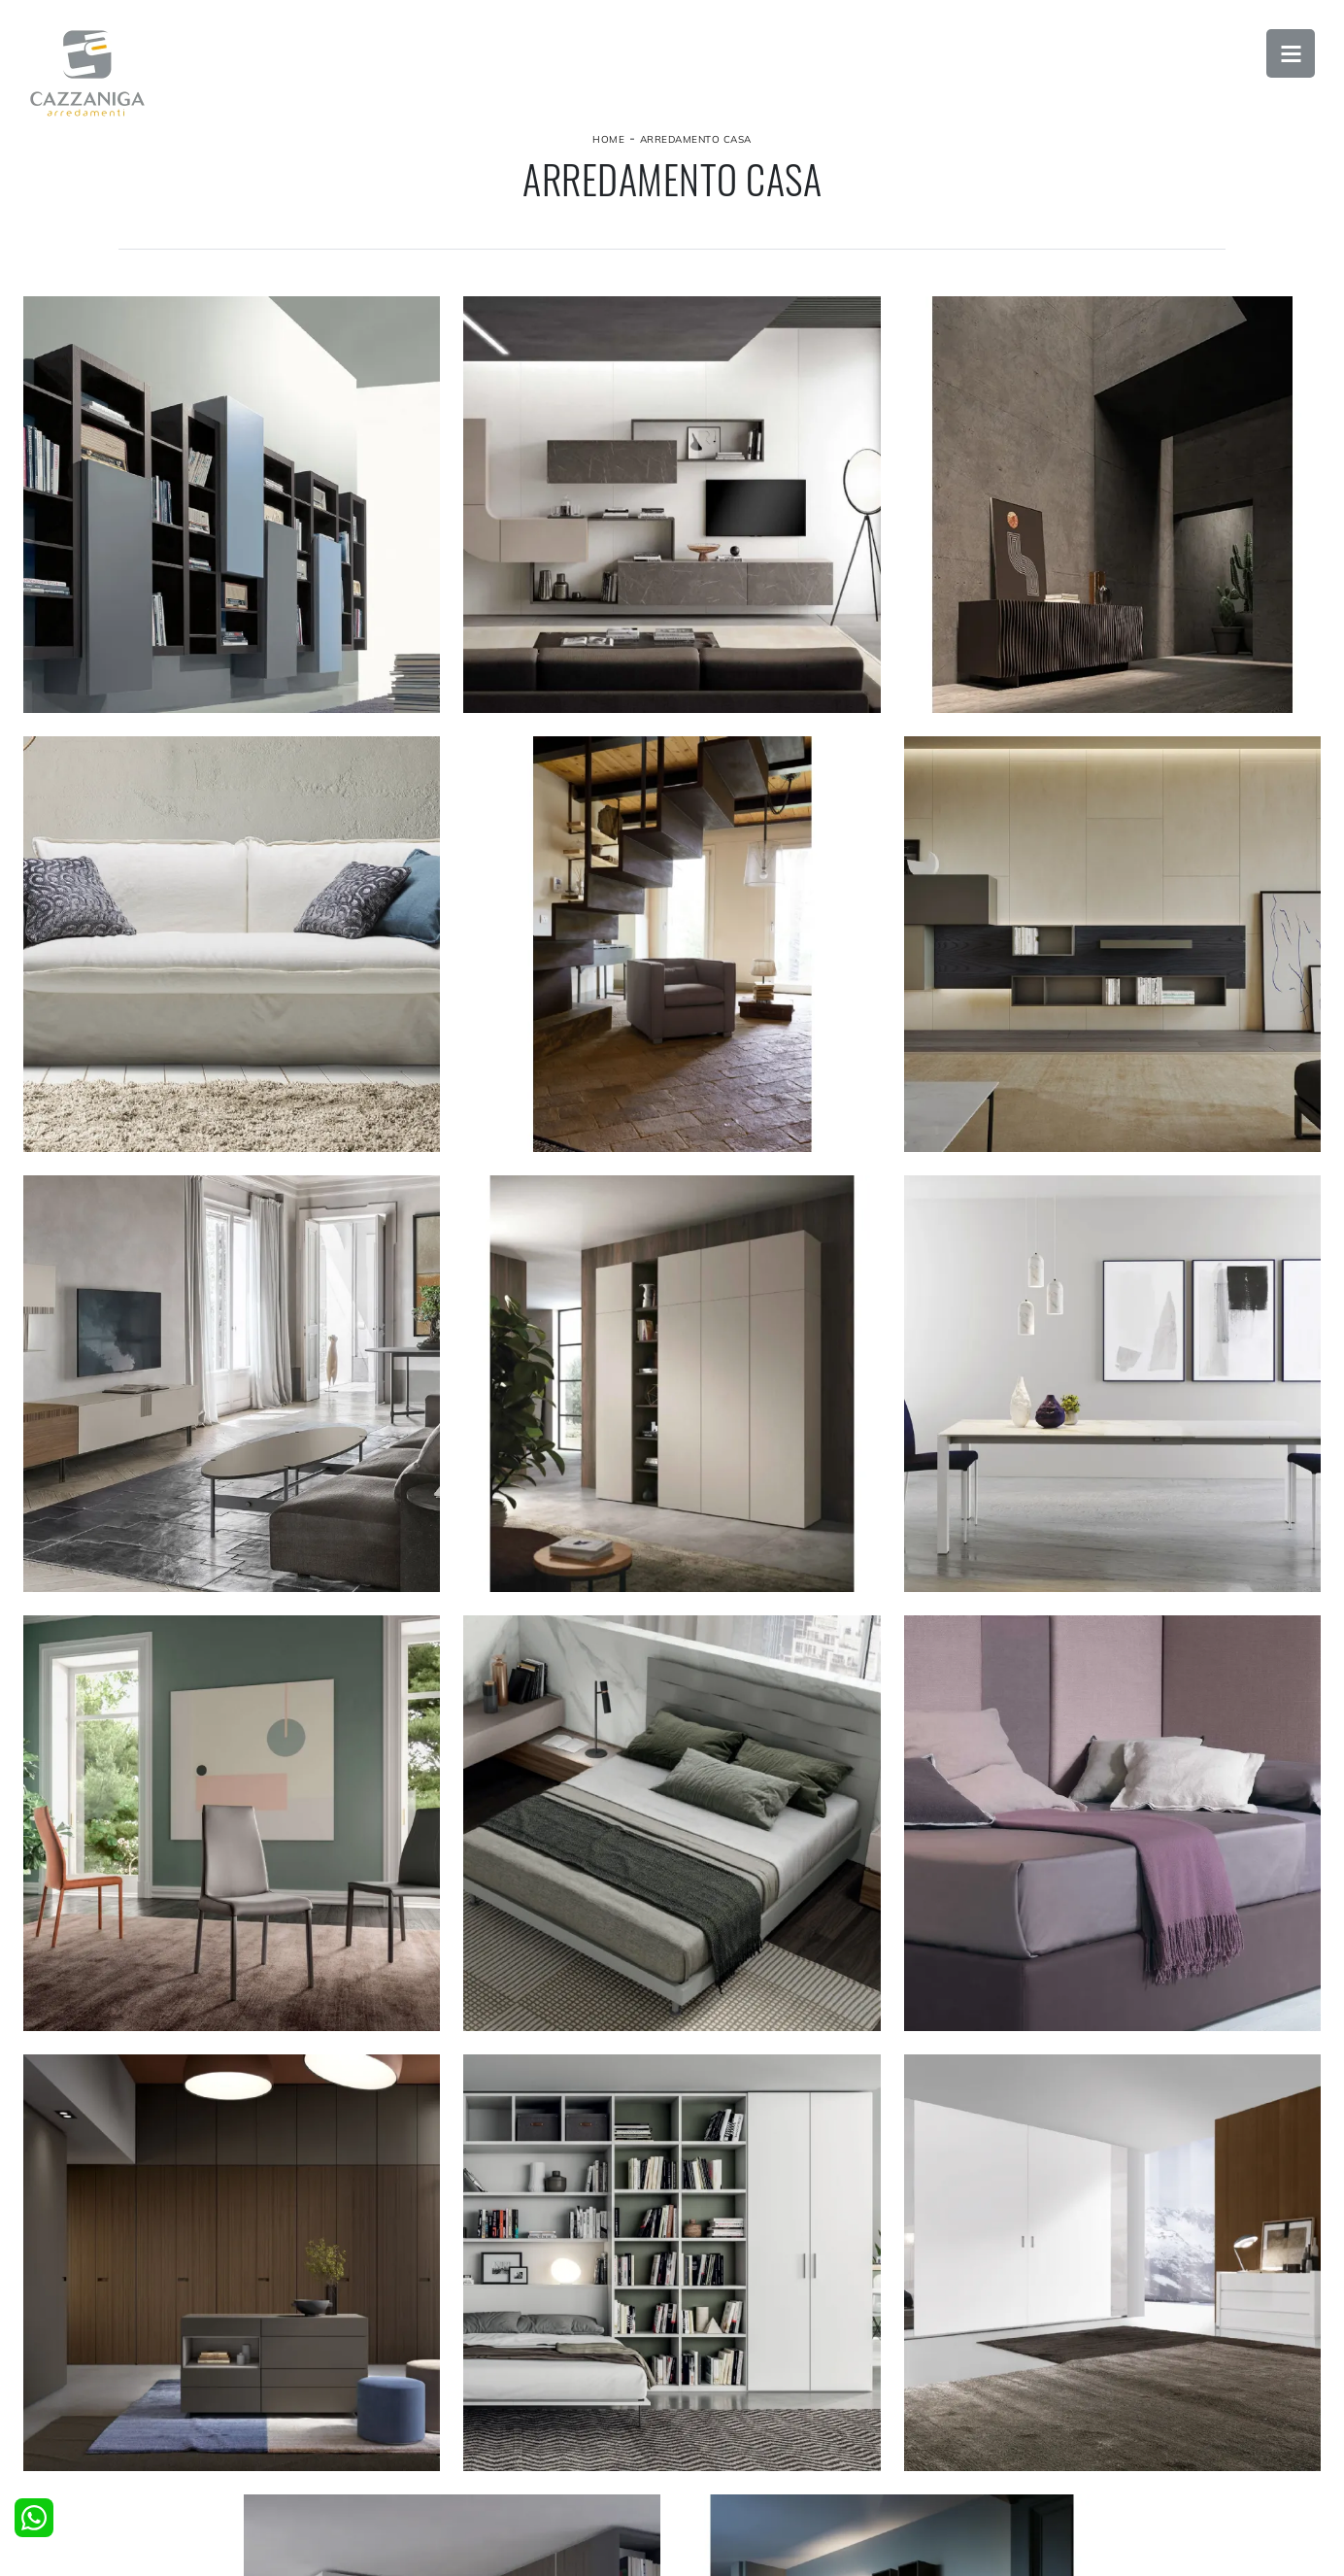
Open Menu (1290, 53)
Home (608, 139)
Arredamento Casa (696, 139)
